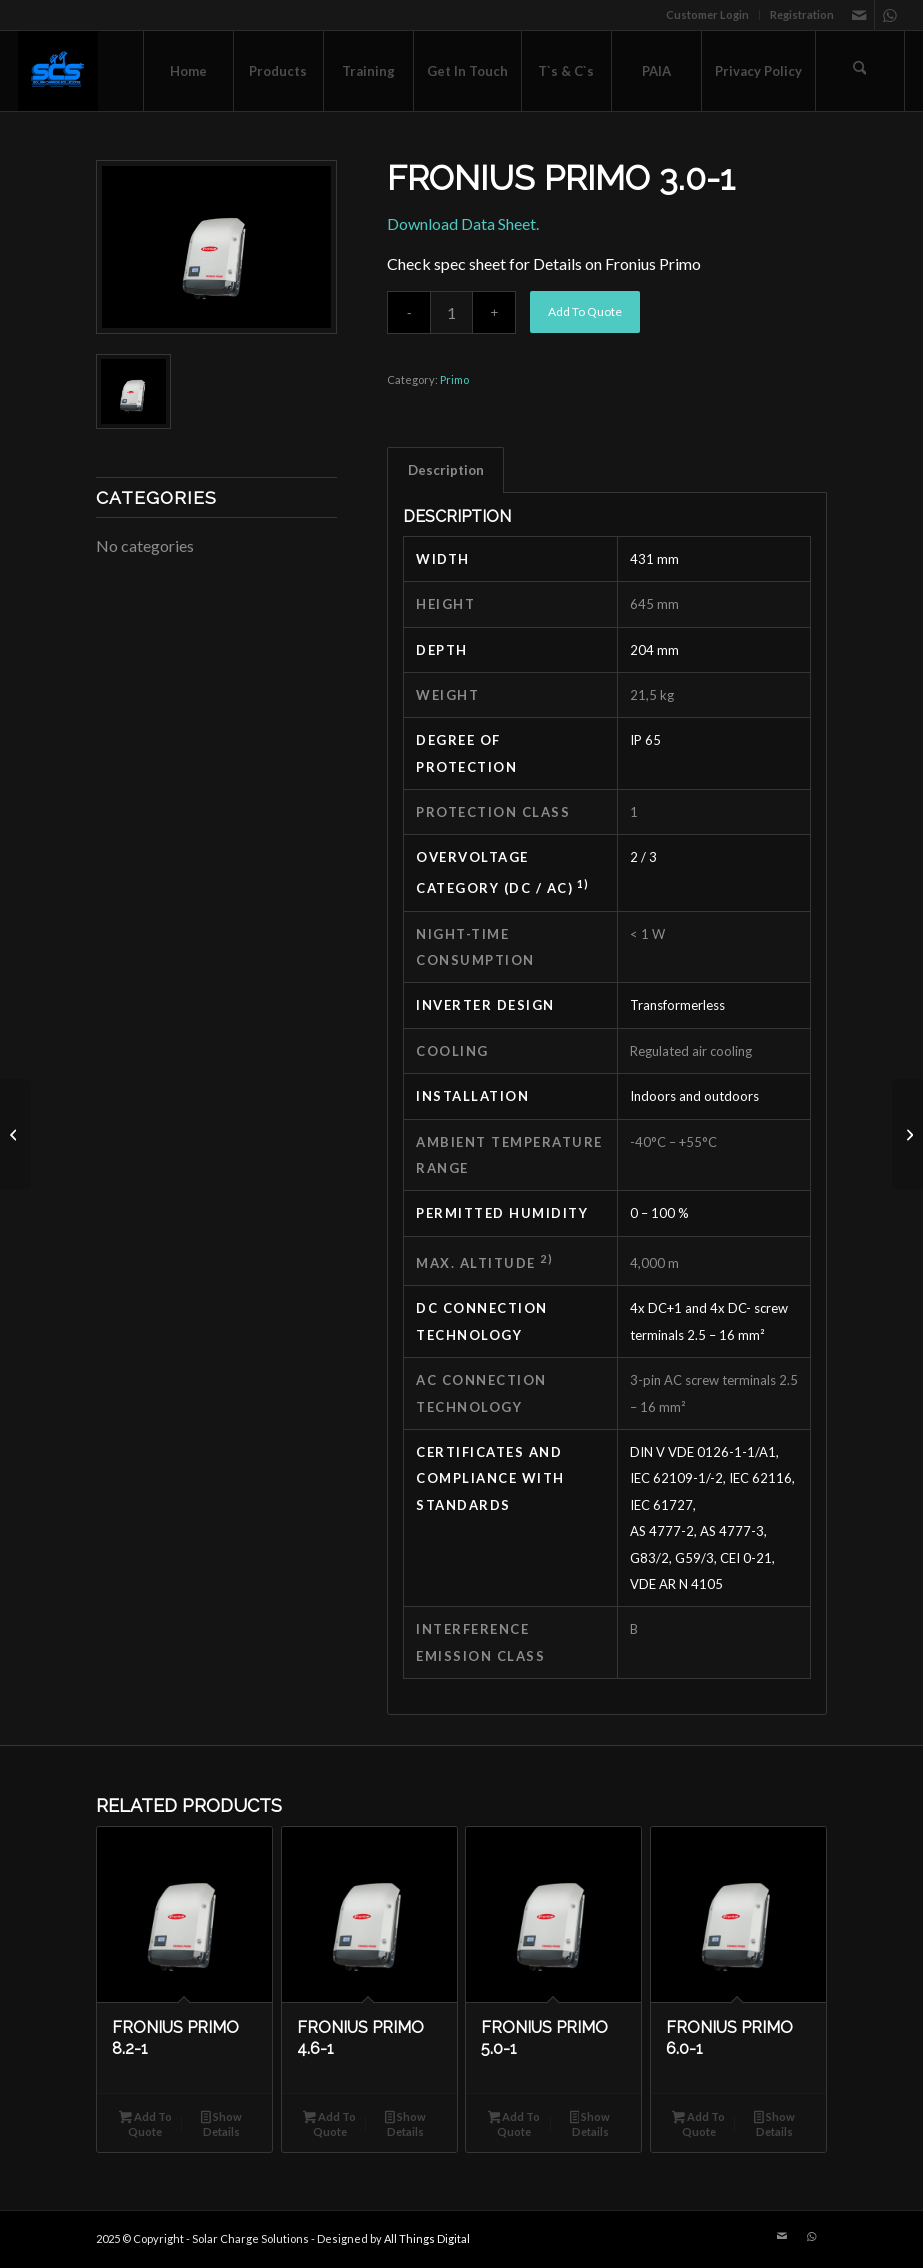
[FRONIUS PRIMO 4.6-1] (907, 1134)
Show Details (221, 2124)
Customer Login (707, 14)
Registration (802, 14)
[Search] (860, 71)
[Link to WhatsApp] (890, 15)
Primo (454, 379)
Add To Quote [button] (145, 2124)
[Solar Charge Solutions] (58, 71)
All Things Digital (427, 2238)
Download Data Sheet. (463, 223)
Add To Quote (585, 311)
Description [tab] (446, 470)
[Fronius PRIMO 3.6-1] (15, 1134)
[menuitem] (708, 15)
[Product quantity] (451, 312)
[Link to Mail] (859, 15)
